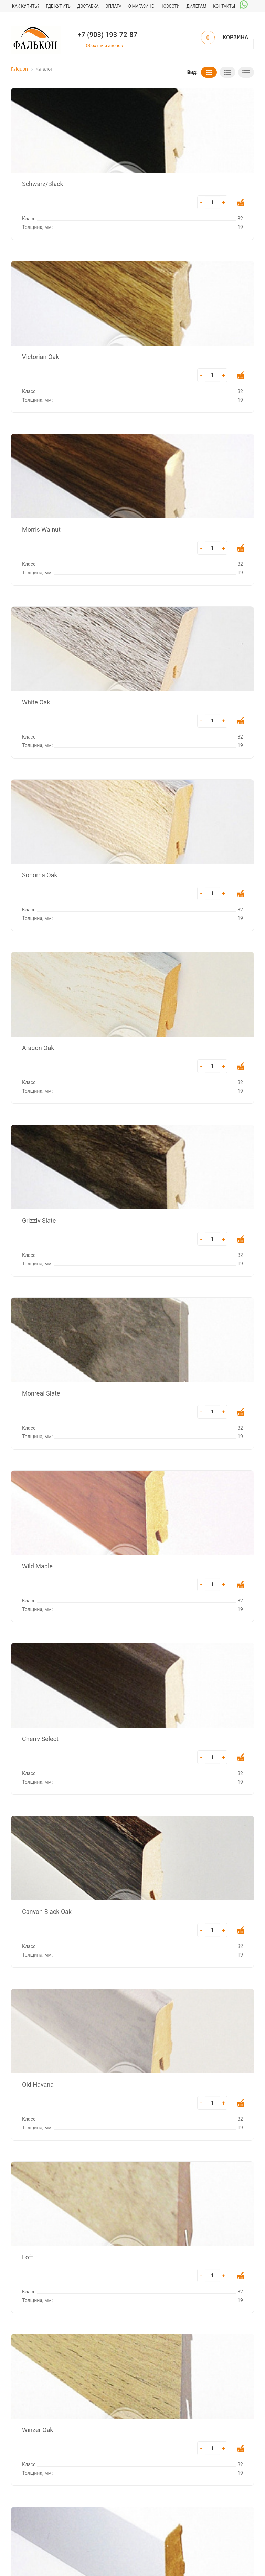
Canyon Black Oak (47, 1911)
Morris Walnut (41, 529)
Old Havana (38, 2084)
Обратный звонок (104, 45)
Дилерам (196, 6)
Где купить (58, 6)
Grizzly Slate (39, 1220)
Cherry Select (40, 1738)
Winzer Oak (37, 2429)
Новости (170, 6)
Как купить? (25, 6)
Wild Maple (37, 1565)
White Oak (36, 702)
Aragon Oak (38, 1047)
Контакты (224, 6)
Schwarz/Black (42, 183)
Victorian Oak (40, 356)
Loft (27, 2257)
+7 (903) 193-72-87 (107, 35)
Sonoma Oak (39, 874)
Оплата (113, 6)
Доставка (87, 6)
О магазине (141, 6)
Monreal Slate (41, 1393)
